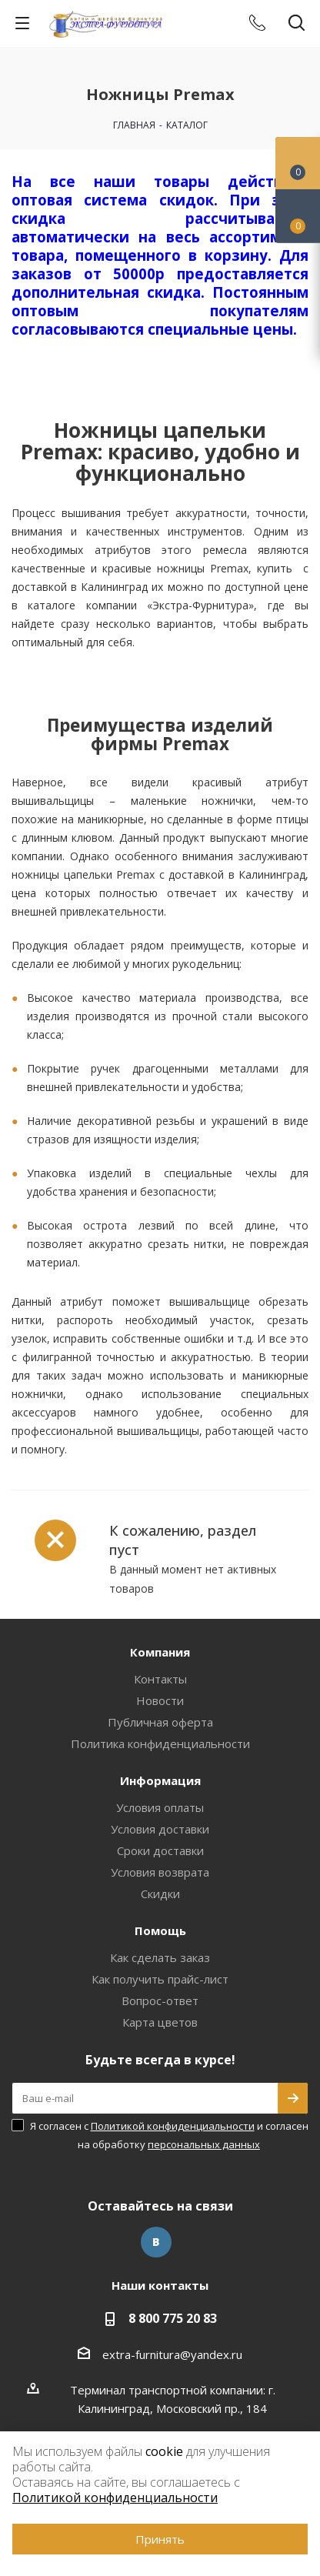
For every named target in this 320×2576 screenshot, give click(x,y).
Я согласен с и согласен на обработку (169, 2135)
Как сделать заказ (160, 1957)
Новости (160, 1700)
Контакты (160, 1679)
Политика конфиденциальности (160, 1743)
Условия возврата (160, 1872)
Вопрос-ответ (160, 2000)
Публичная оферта (160, 1722)
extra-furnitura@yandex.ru (172, 2354)
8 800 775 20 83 (172, 2318)
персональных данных (204, 2144)
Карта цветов (160, 2022)
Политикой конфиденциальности (173, 2126)
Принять (160, 2539)
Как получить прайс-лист (160, 1979)
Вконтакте (156, 2242)
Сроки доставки (160, 1850)
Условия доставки (160, 1829)
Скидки (160, 1893)
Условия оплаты (160, 1807)
